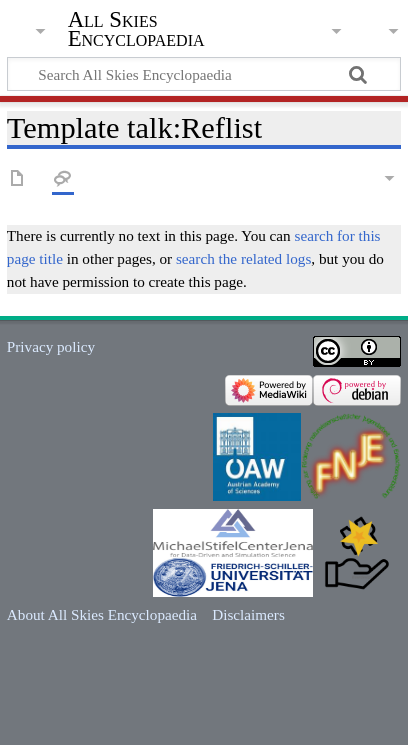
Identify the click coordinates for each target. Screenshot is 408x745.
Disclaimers (248, 614)
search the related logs (243, 258)
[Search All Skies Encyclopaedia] (204, 74)
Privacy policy (51, 346)
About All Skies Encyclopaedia (102, 614)
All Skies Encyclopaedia (136, 29)
